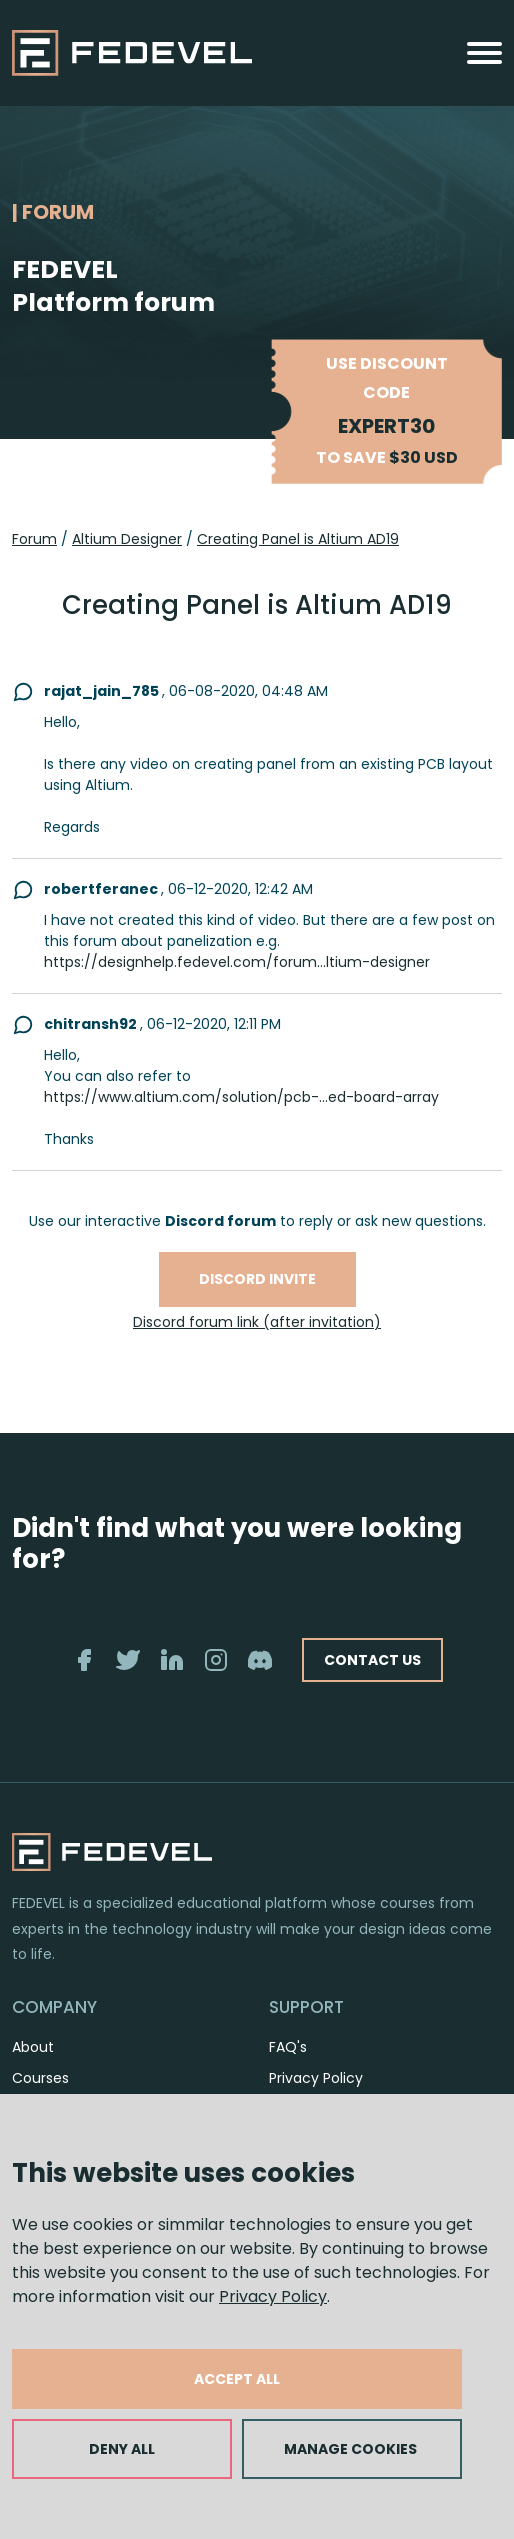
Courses (40, 2078)
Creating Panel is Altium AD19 (298, 539)
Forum (34, 539)
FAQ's (288, 2047)
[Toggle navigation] (484, 53)
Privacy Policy (273, 2296)
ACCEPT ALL (237, 2379)
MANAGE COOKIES (350, 2449)
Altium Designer (127, 539)
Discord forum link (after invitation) (257, 1322)
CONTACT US (372, 1660)
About (33, 2047)
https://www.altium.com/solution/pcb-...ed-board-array (241, 1097)
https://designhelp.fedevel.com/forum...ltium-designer (237, 962)
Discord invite (257, 1279)
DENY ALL (122, 2449)
